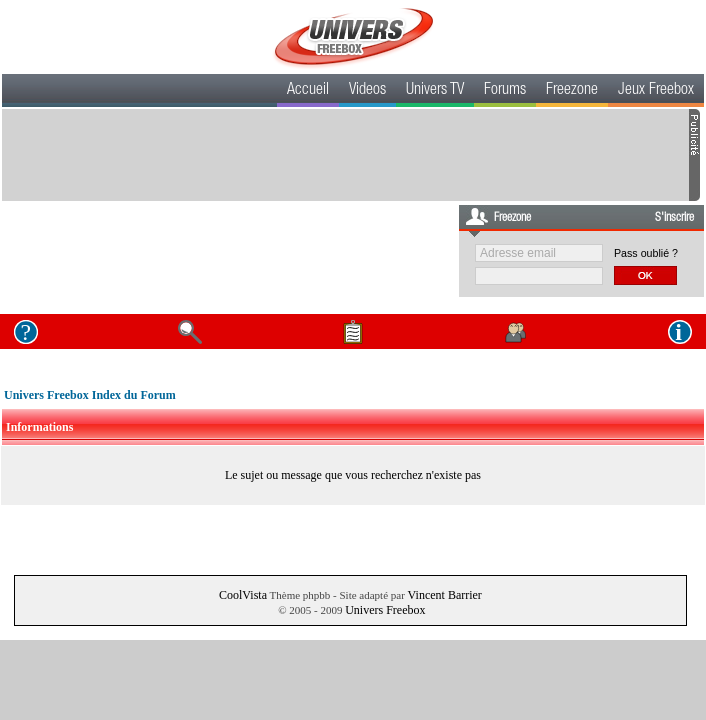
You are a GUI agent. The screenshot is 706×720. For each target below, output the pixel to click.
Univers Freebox (385, 610)
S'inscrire (674, 218)
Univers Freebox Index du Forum (90, 395)
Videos (367, 91)
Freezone (572, 91)
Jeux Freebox (656, 91)
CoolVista (243, 595)
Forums (505, 91)
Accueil (308, 91)
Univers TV (435, 91)
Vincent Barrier (445, 595)
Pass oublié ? (646, 253)
